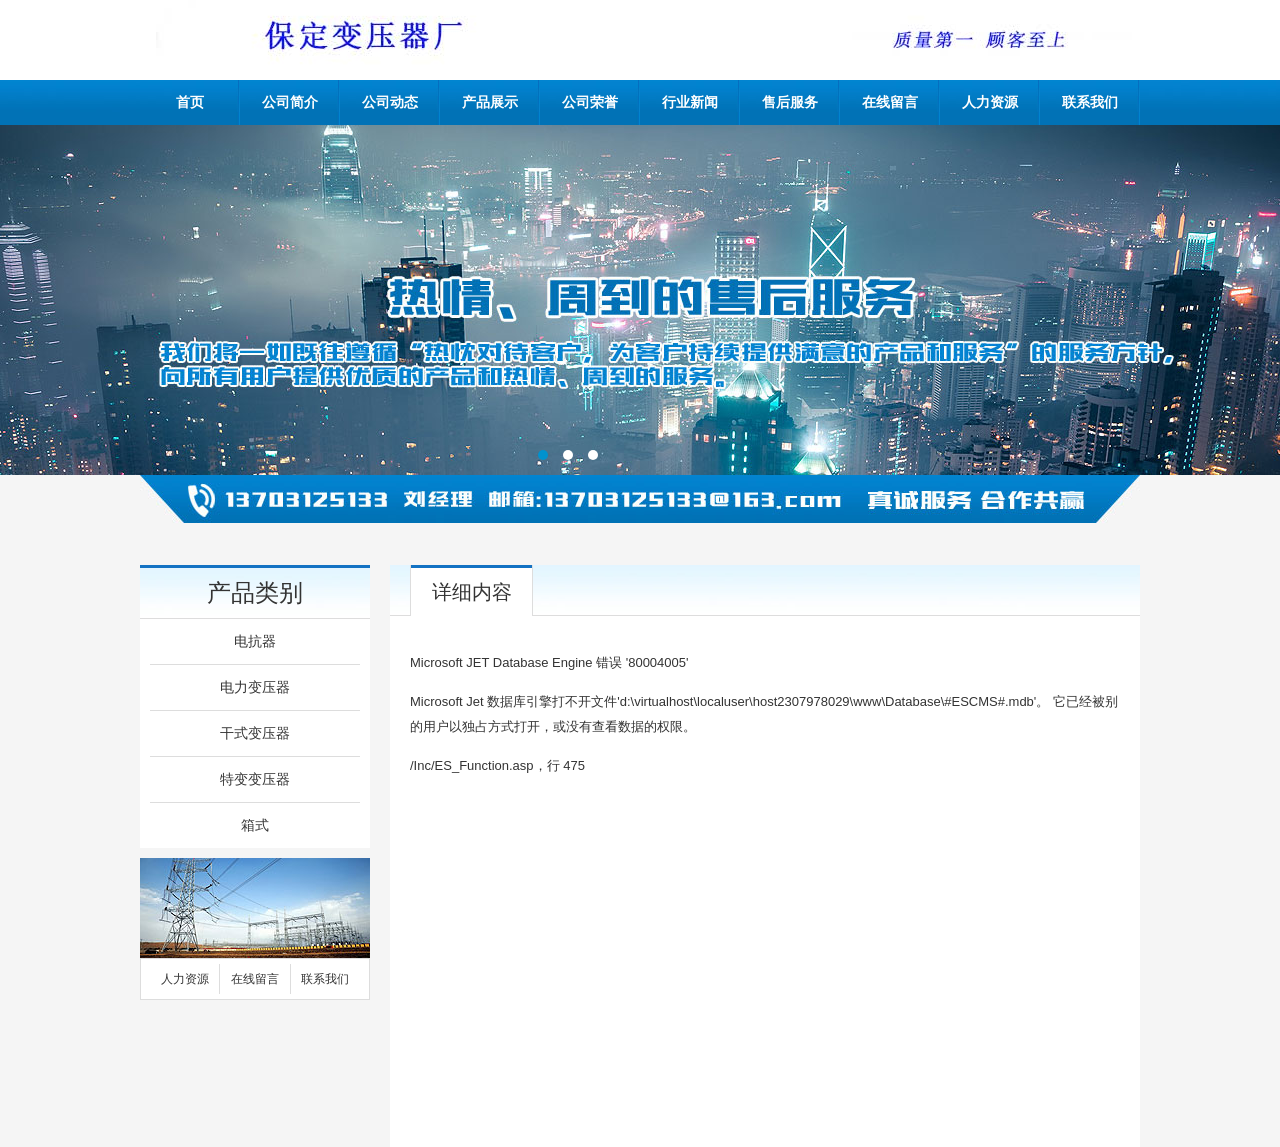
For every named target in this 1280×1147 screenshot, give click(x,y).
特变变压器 (255, 779)
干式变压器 (255, 733)
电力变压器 (255, 687)
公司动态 (390, 102)
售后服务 (790, 102)
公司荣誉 (590, 102)
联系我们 (1090, 102)
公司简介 (290, 102)
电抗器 (255, 641)
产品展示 (490, 102)
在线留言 (890, 102)
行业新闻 (690, 102)
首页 (190, 102)
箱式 (255, 825)
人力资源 (990, 102)
